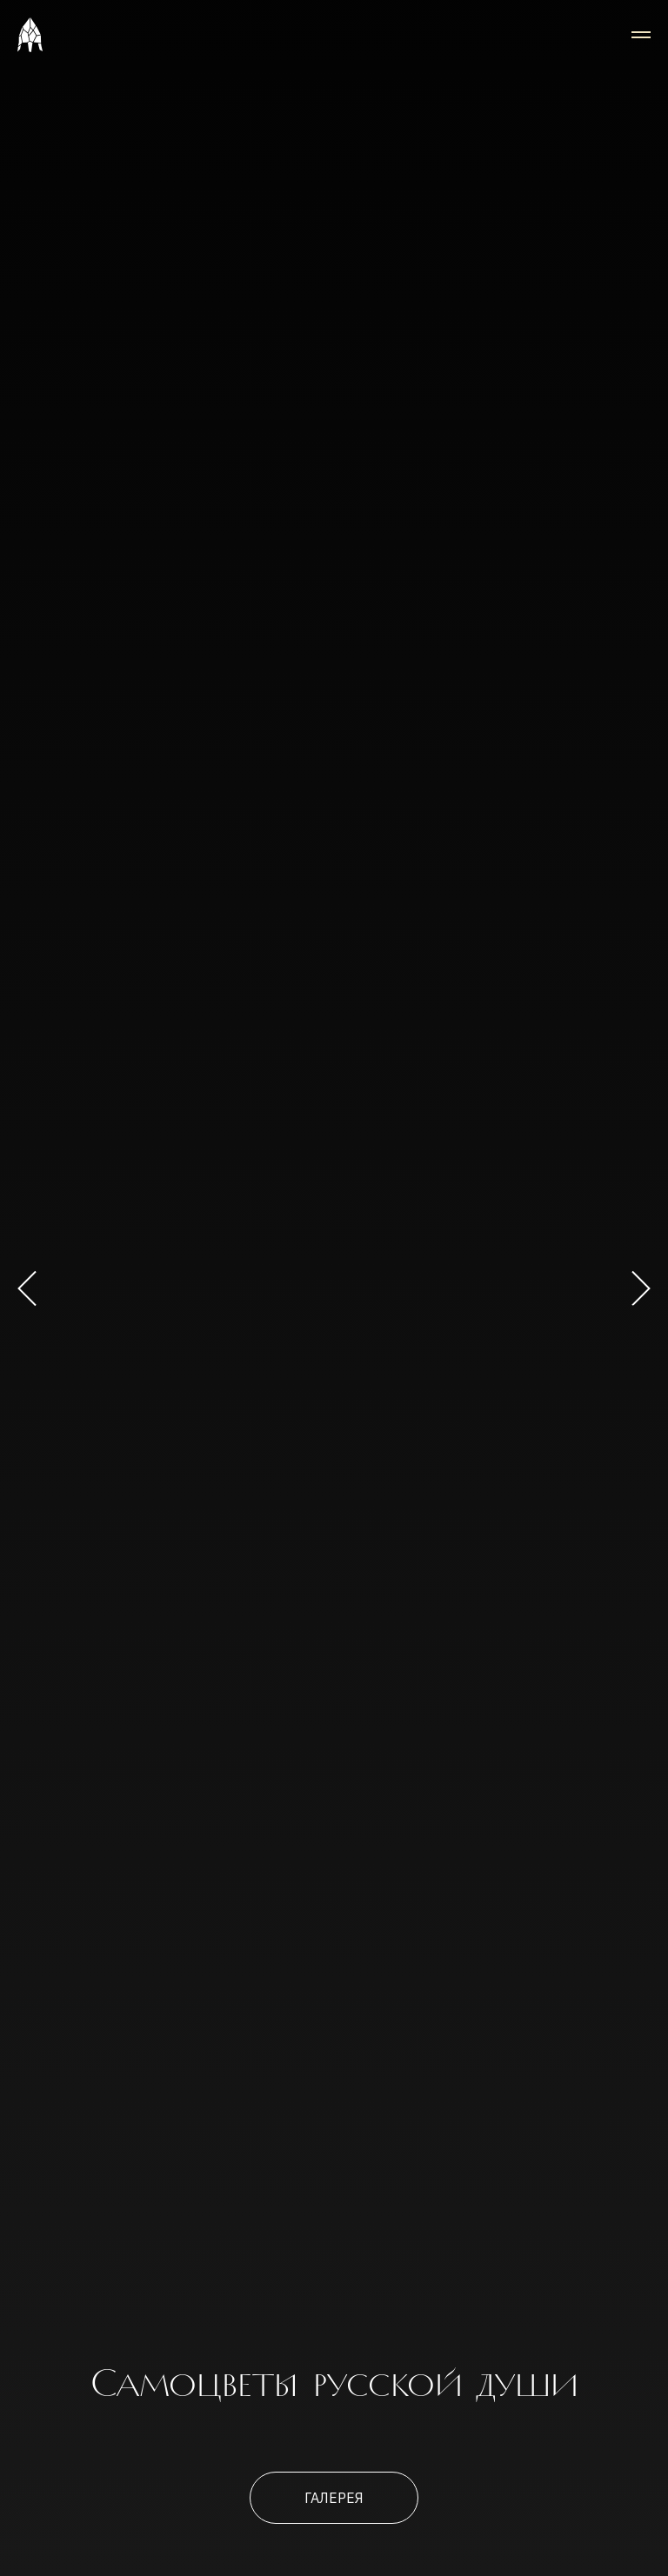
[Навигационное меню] (641, 34)
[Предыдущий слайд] (27, 1288)
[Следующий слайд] (641, 1288)
